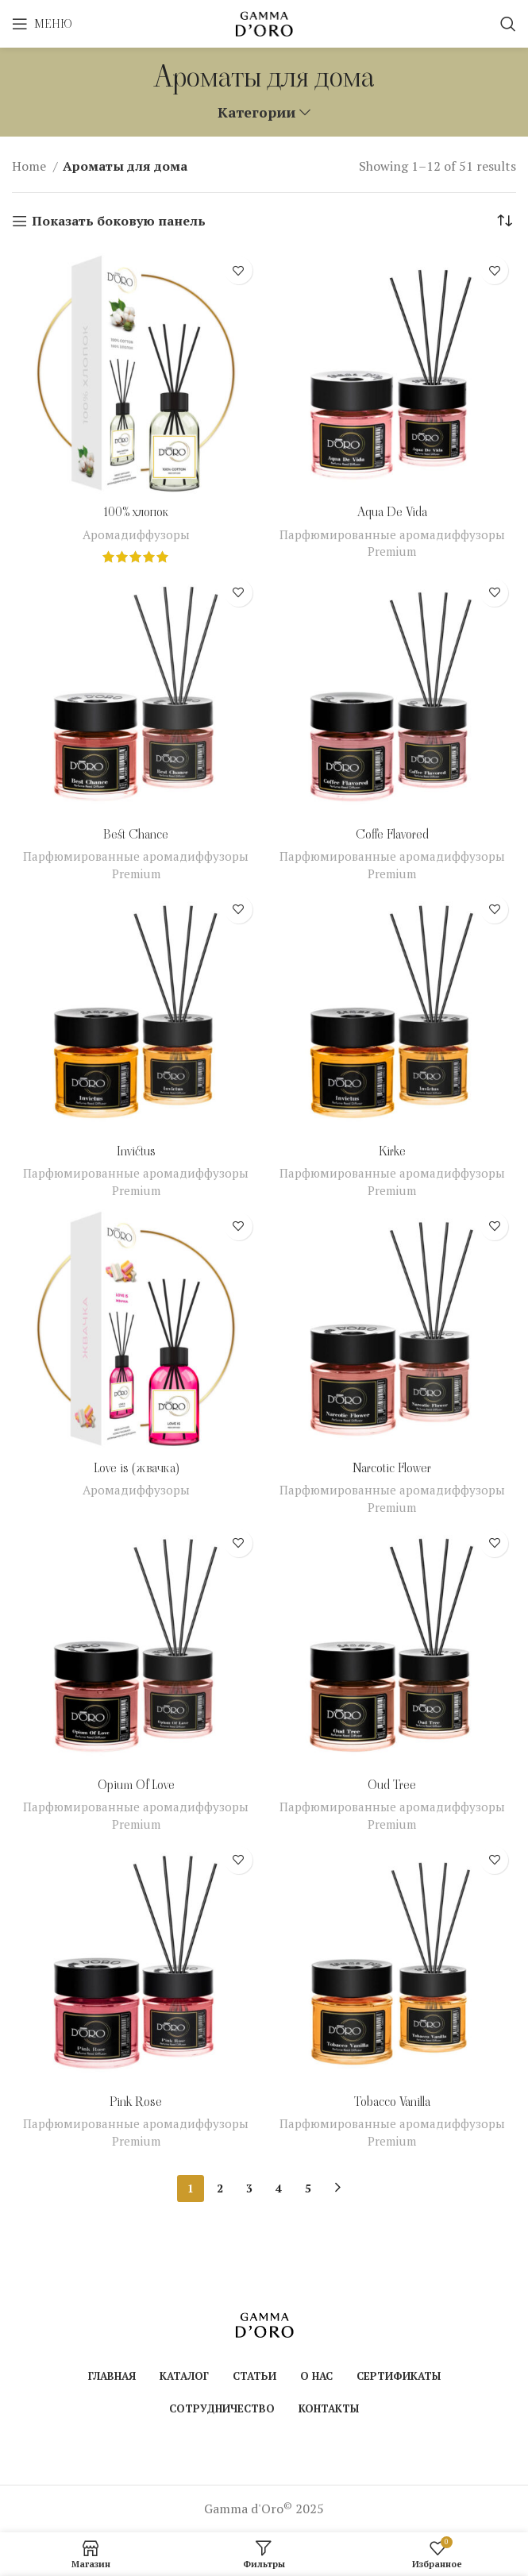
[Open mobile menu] (42, 24)
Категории (256, 113)
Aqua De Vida (392, 512)
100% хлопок (136, 512)
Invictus (136, 1151)
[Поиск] (508, 24)
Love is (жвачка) (136, 1468)
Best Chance (135, 834)
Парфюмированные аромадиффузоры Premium (392, 542)
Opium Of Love (136, 1785)
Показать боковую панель (119, 221)
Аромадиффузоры (136, 534)
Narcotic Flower (392, 1468)
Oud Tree (392, 1785)
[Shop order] (504, 221)
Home (30, 166)
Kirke (392, 1151)
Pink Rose (136, 2101)
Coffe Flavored (392, 834)
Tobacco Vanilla (392, 2101)
